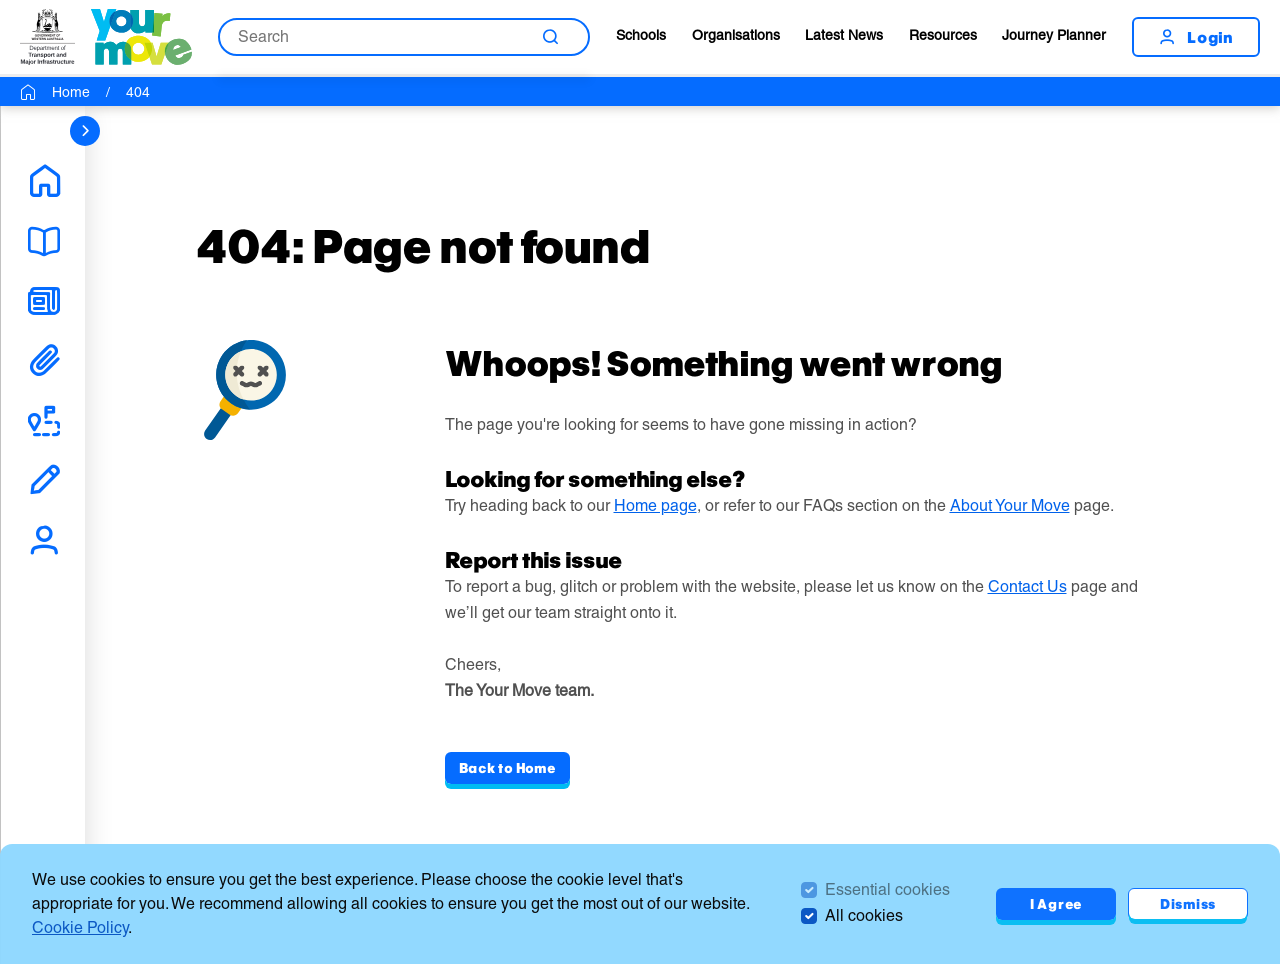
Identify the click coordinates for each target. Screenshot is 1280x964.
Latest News (844, 35)
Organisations (736, 35)
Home (71, 92)
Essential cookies (887, 889)
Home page (655, 505)
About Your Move (1010, 505)
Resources (943, 35)
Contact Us (1027, 586)
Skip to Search (0, 0)
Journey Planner (1054, 35)
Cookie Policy (80, 927)
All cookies (864, 915)
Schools (641, 35)
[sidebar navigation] (85, 131)
